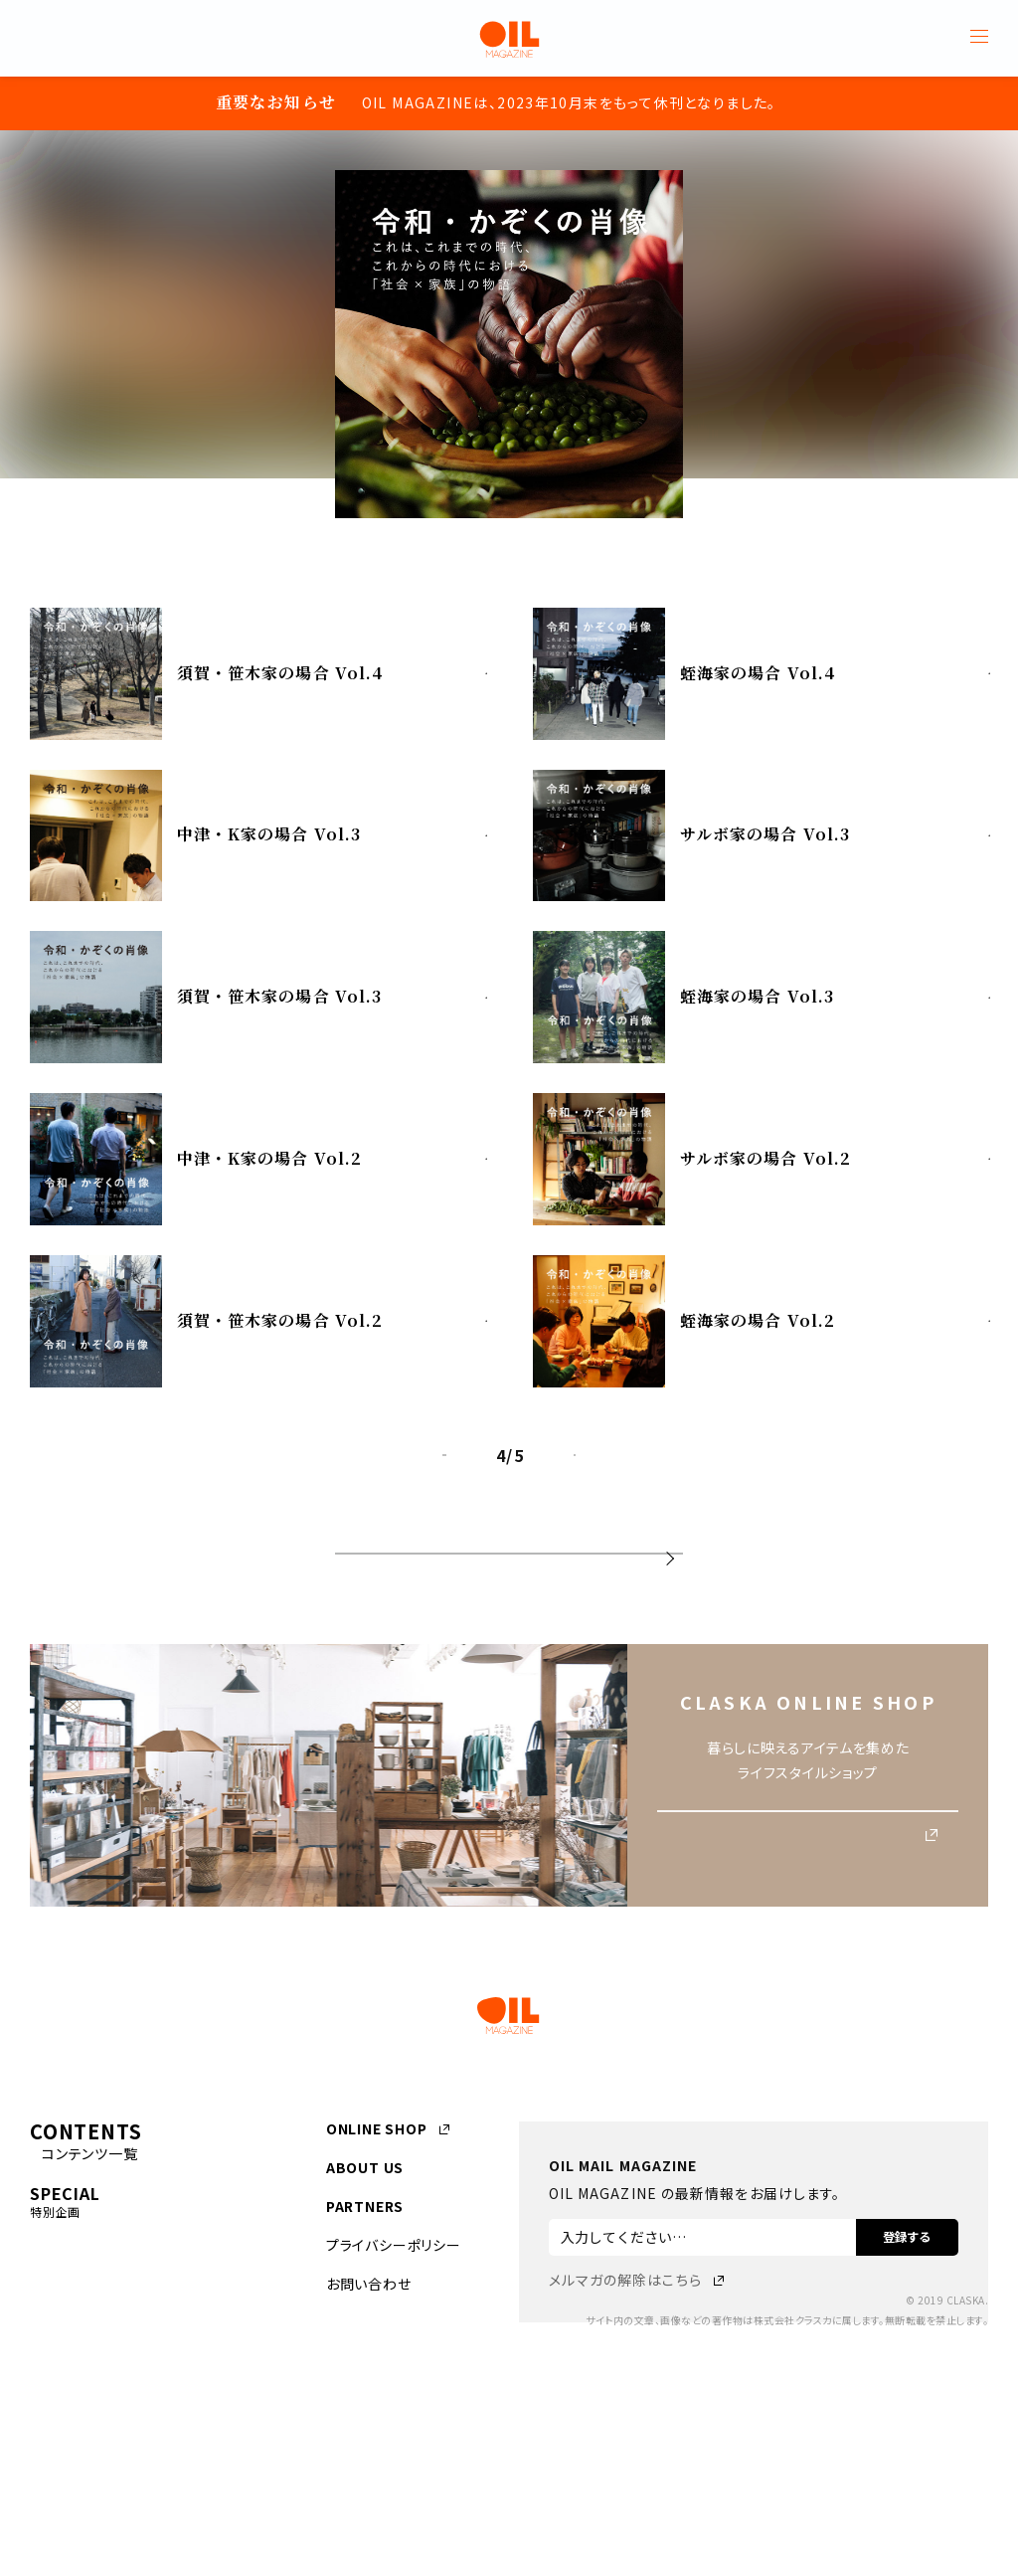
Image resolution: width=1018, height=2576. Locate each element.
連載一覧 (509, 1622)
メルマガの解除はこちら (625, 2370)
